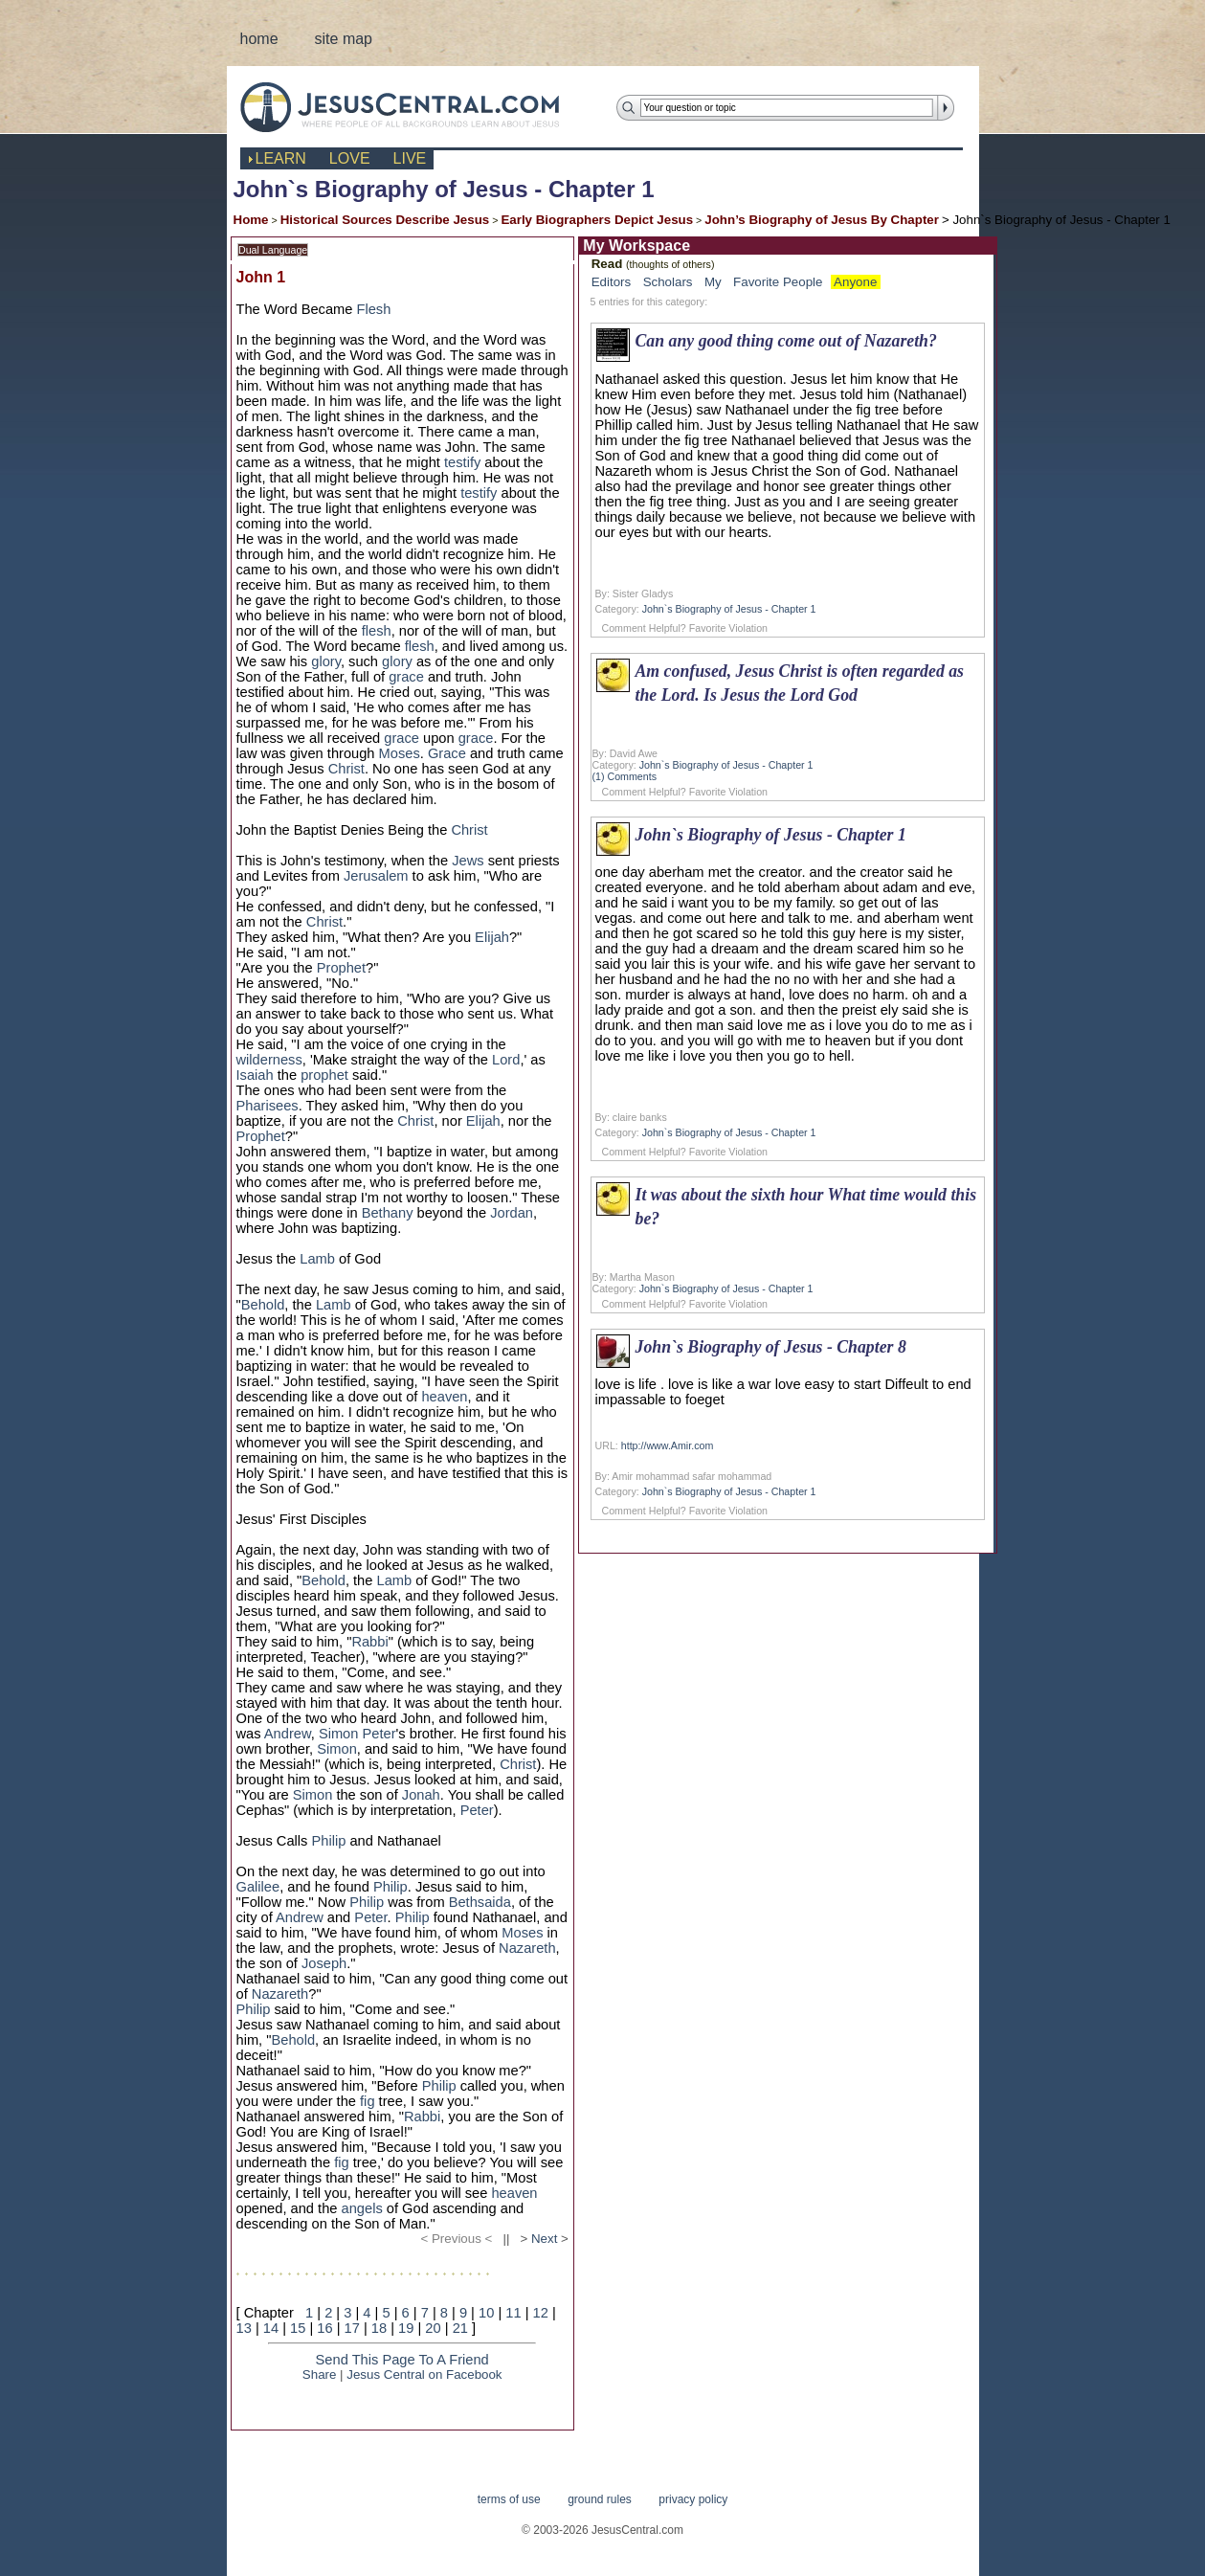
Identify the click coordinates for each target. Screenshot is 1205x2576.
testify (462, 462)
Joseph (323, 1963)
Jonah (421, 1795)
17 (352, 2328)
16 (324, 2328)
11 (513, 2312)
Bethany (387, 1213)
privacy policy (692, 2499)
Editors (611, 282)
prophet (324, 1075)
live (410, 158)
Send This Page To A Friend (402, 2359)
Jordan (511, 1213)
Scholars (668, 282)
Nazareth (527, 1948)
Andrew (287, 1733)
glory (326, 661)
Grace (447, 753)
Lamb (317, 1258)
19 (405, 2328)
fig (367, 2101)
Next (544, 2238)
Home (251, 220)
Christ (346, 768)
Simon (339, 1733)
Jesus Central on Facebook (424, 2374)
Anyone (855, 282)
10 (486, 2312)
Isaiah (255, 1075)
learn (281, 158)
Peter (379, 1733)
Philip (329, 1840)
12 (540, 2312)
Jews (467, 860)
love (349, 158)
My (713, 282)
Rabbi (369, 1641)
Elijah (492, 937)
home (259, 39)
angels (362, 2208)
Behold (263, 1304)
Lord (506, 1059)
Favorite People (777, 282)
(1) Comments (625, 776)
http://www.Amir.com (667, 1445)
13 (244, 2328)
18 (379, 2328)
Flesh (374, 309)
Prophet (341, 967)
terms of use (509, 2499)
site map (343, 39)
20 (432, 2328)
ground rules (600, 2499)
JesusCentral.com (415, 106)
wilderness (269, 1059)
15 (297, 2328)
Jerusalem (376, 876)
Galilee (258, 1886)
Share (319, 2374)
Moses (399, 753)
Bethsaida (480, 1902)
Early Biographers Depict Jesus (597, 220)
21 (460, 2328)
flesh (376, 630)
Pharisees (267, 1105)
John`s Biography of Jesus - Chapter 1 (729, 609)
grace (406, 676)
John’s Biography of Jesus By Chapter (821, 220)
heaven (444, 1396)
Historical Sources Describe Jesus (385, 220)
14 (271, 2328)
